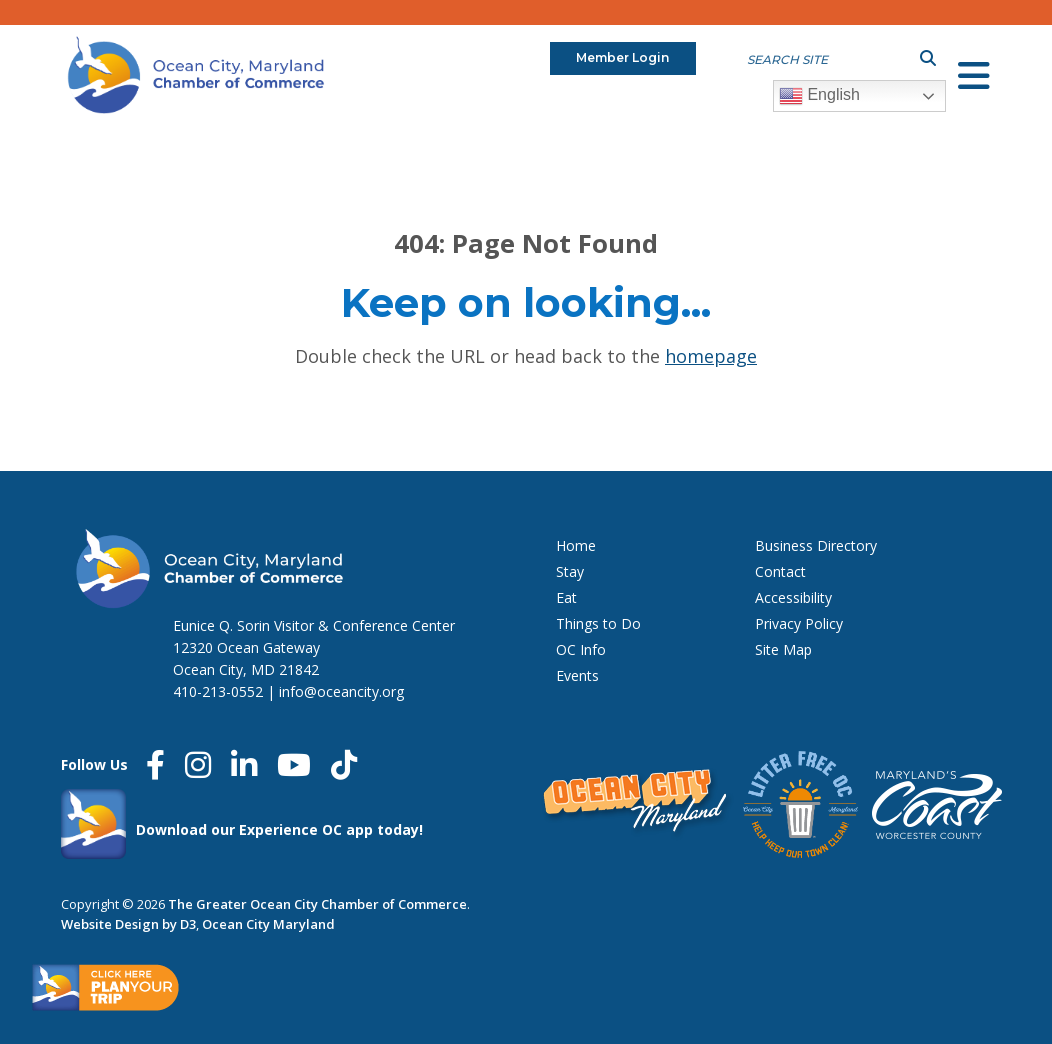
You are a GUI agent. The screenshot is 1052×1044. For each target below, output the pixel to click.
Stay (570, 571)
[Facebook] (155, 765)
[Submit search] (928, 58)
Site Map (783, 649)
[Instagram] (198, 765)
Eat (566, 597)
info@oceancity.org (341, 691)
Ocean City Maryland (268, 924)
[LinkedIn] (244, 765)
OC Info (581, 649)
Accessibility (793, 597)
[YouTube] (294, 765)
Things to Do (598, 623)
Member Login (622, 57)
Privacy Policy (799, 623)
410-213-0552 (218, 691)
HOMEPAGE (711, 356)
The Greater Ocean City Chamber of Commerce (317, 904)
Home (576, 545)
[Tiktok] (344, 765)
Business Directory (816, 545)
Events (577, 675)
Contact (780, 571)
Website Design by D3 (128, 924)
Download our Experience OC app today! (279, 829)
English (819, 96)
